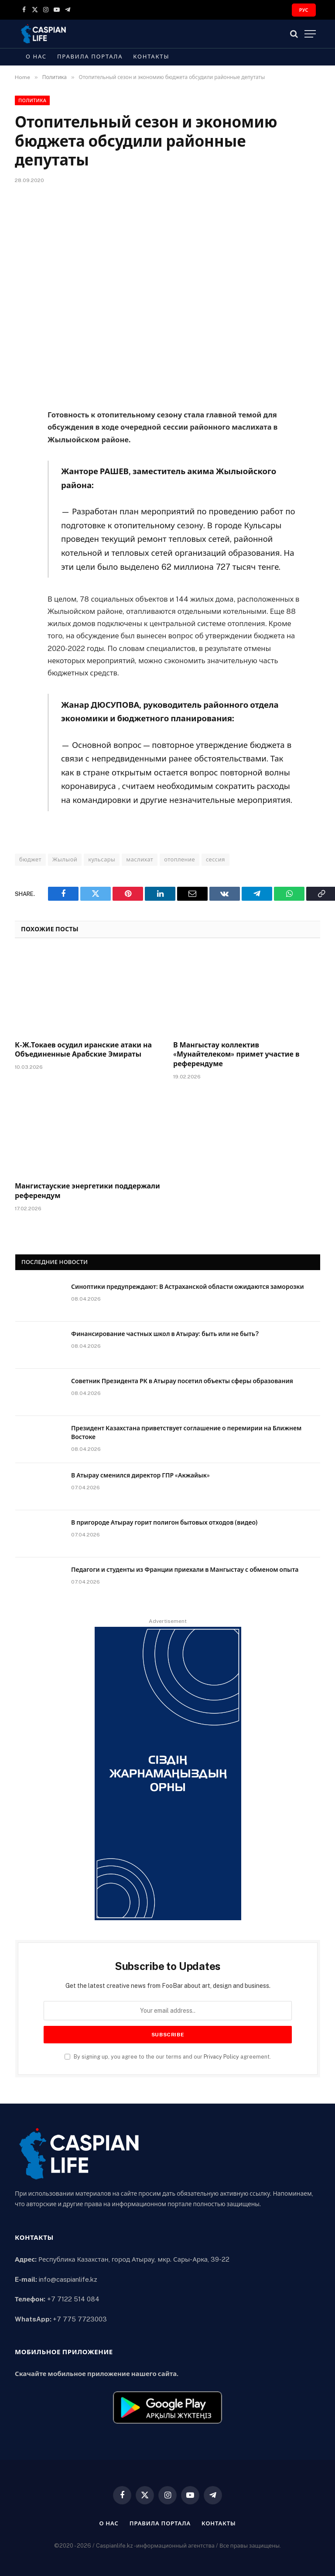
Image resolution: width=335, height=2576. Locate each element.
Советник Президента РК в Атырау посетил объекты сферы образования (182, 1381)
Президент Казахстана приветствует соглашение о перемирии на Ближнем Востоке (186, 1432)
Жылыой (64, 859)
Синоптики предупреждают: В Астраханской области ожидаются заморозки (187, 1286)
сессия (215, 859)
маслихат (139, 859)
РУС (303, 10)
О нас (36, 56)
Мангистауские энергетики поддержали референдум (87, 1191)
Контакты (151, 56)
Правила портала (90, 56)
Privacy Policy (221, 2056)
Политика (32, 100)
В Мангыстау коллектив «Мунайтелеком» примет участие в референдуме (236, 1054)
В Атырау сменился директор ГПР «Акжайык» (140, 1475)
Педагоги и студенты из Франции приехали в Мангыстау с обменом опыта (184, 1569)
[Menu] (310, 34)
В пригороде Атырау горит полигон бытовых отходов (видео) (164, 1522)
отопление (179, 859)
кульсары (101, 859)
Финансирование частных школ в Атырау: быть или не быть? (165, 1333)
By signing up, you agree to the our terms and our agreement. (168, 2056)
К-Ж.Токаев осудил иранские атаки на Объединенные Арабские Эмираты (83, 1050)
